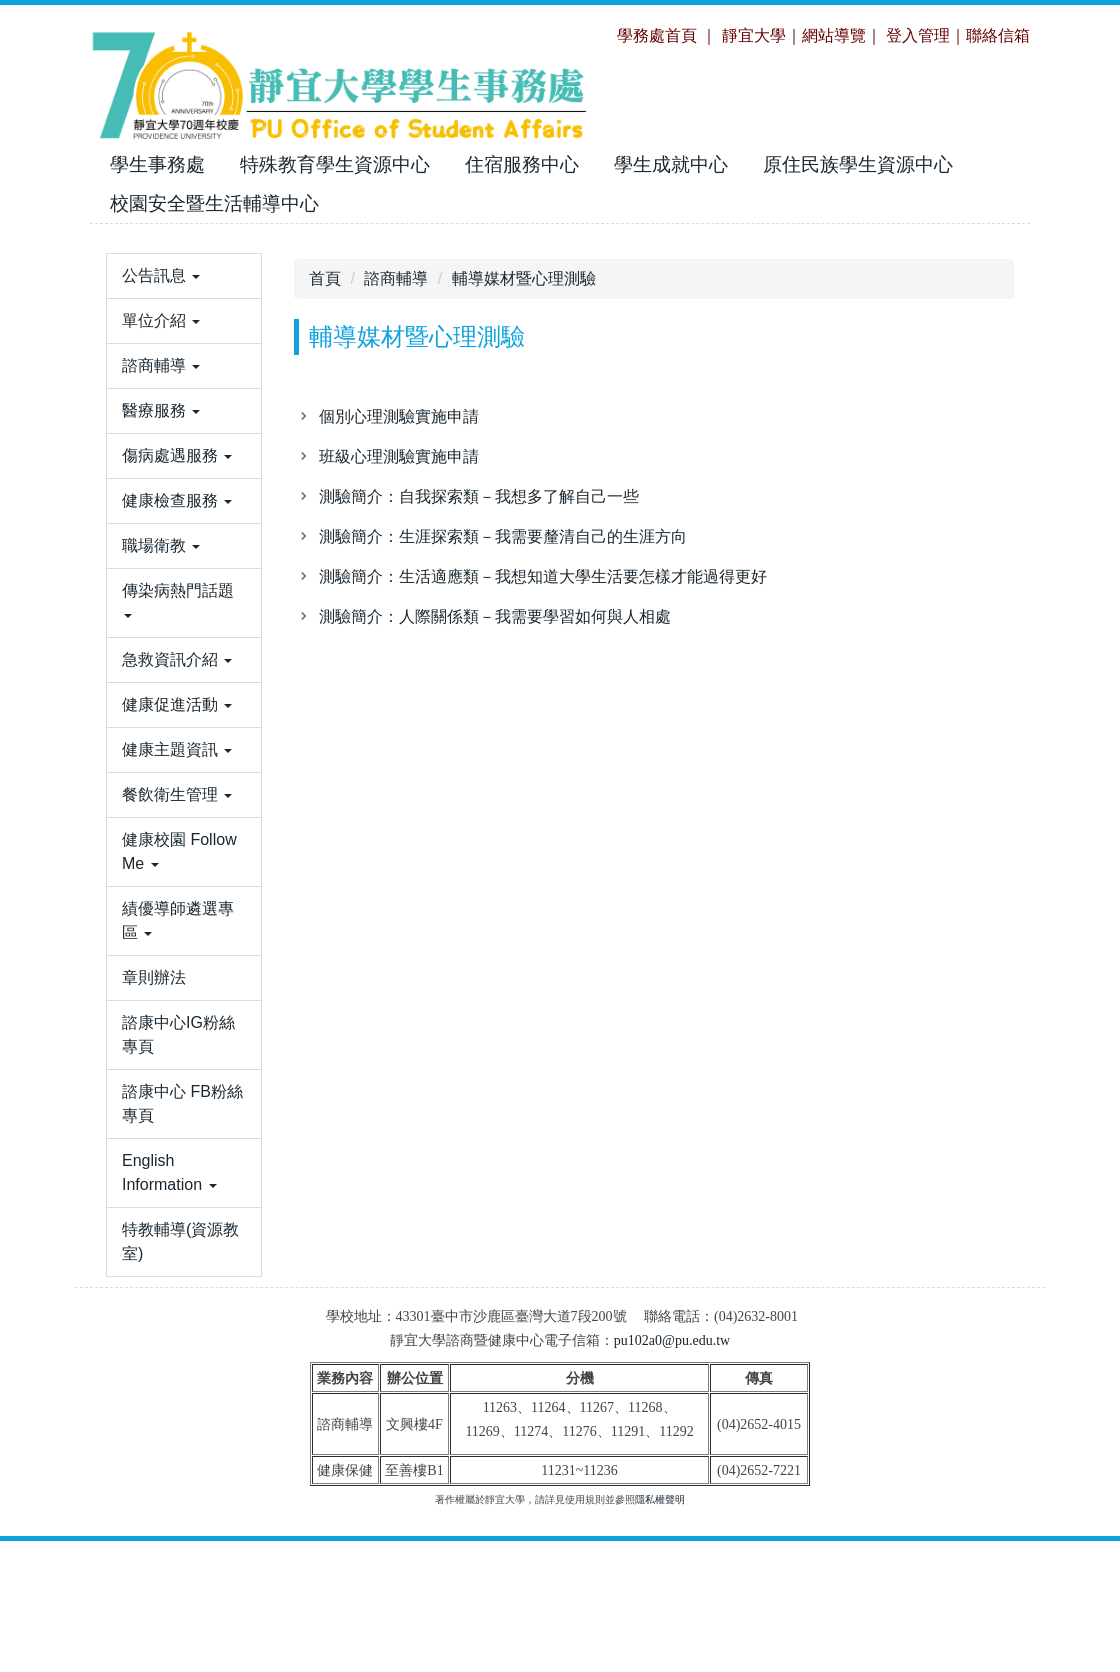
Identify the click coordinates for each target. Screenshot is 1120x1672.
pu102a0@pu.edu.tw (672, 1471)
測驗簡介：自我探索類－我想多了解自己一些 (479, 496)
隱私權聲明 (660, 1630)
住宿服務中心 (522, 164)
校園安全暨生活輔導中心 (214, 203)
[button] (184, 337)
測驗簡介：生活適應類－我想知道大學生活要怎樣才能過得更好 (543, 576)
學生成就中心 (671, 164)
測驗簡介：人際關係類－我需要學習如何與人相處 (495, 616)
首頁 (325, 278)
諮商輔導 (396, 278)
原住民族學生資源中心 (858, 164)
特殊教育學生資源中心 (335, 164)
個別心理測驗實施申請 (399, 416)
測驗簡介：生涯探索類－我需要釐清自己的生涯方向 (503, 536)
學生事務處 (157, 164)
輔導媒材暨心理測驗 (524, 278)
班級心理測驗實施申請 (399, 456)
